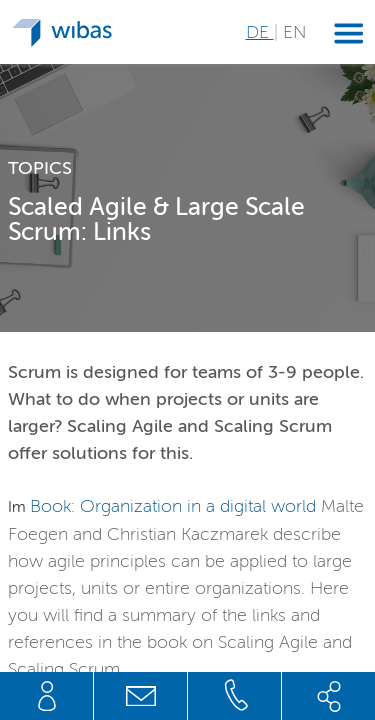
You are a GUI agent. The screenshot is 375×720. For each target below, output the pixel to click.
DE (260, 32)
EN (294, 32)
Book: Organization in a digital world (173, 506)
